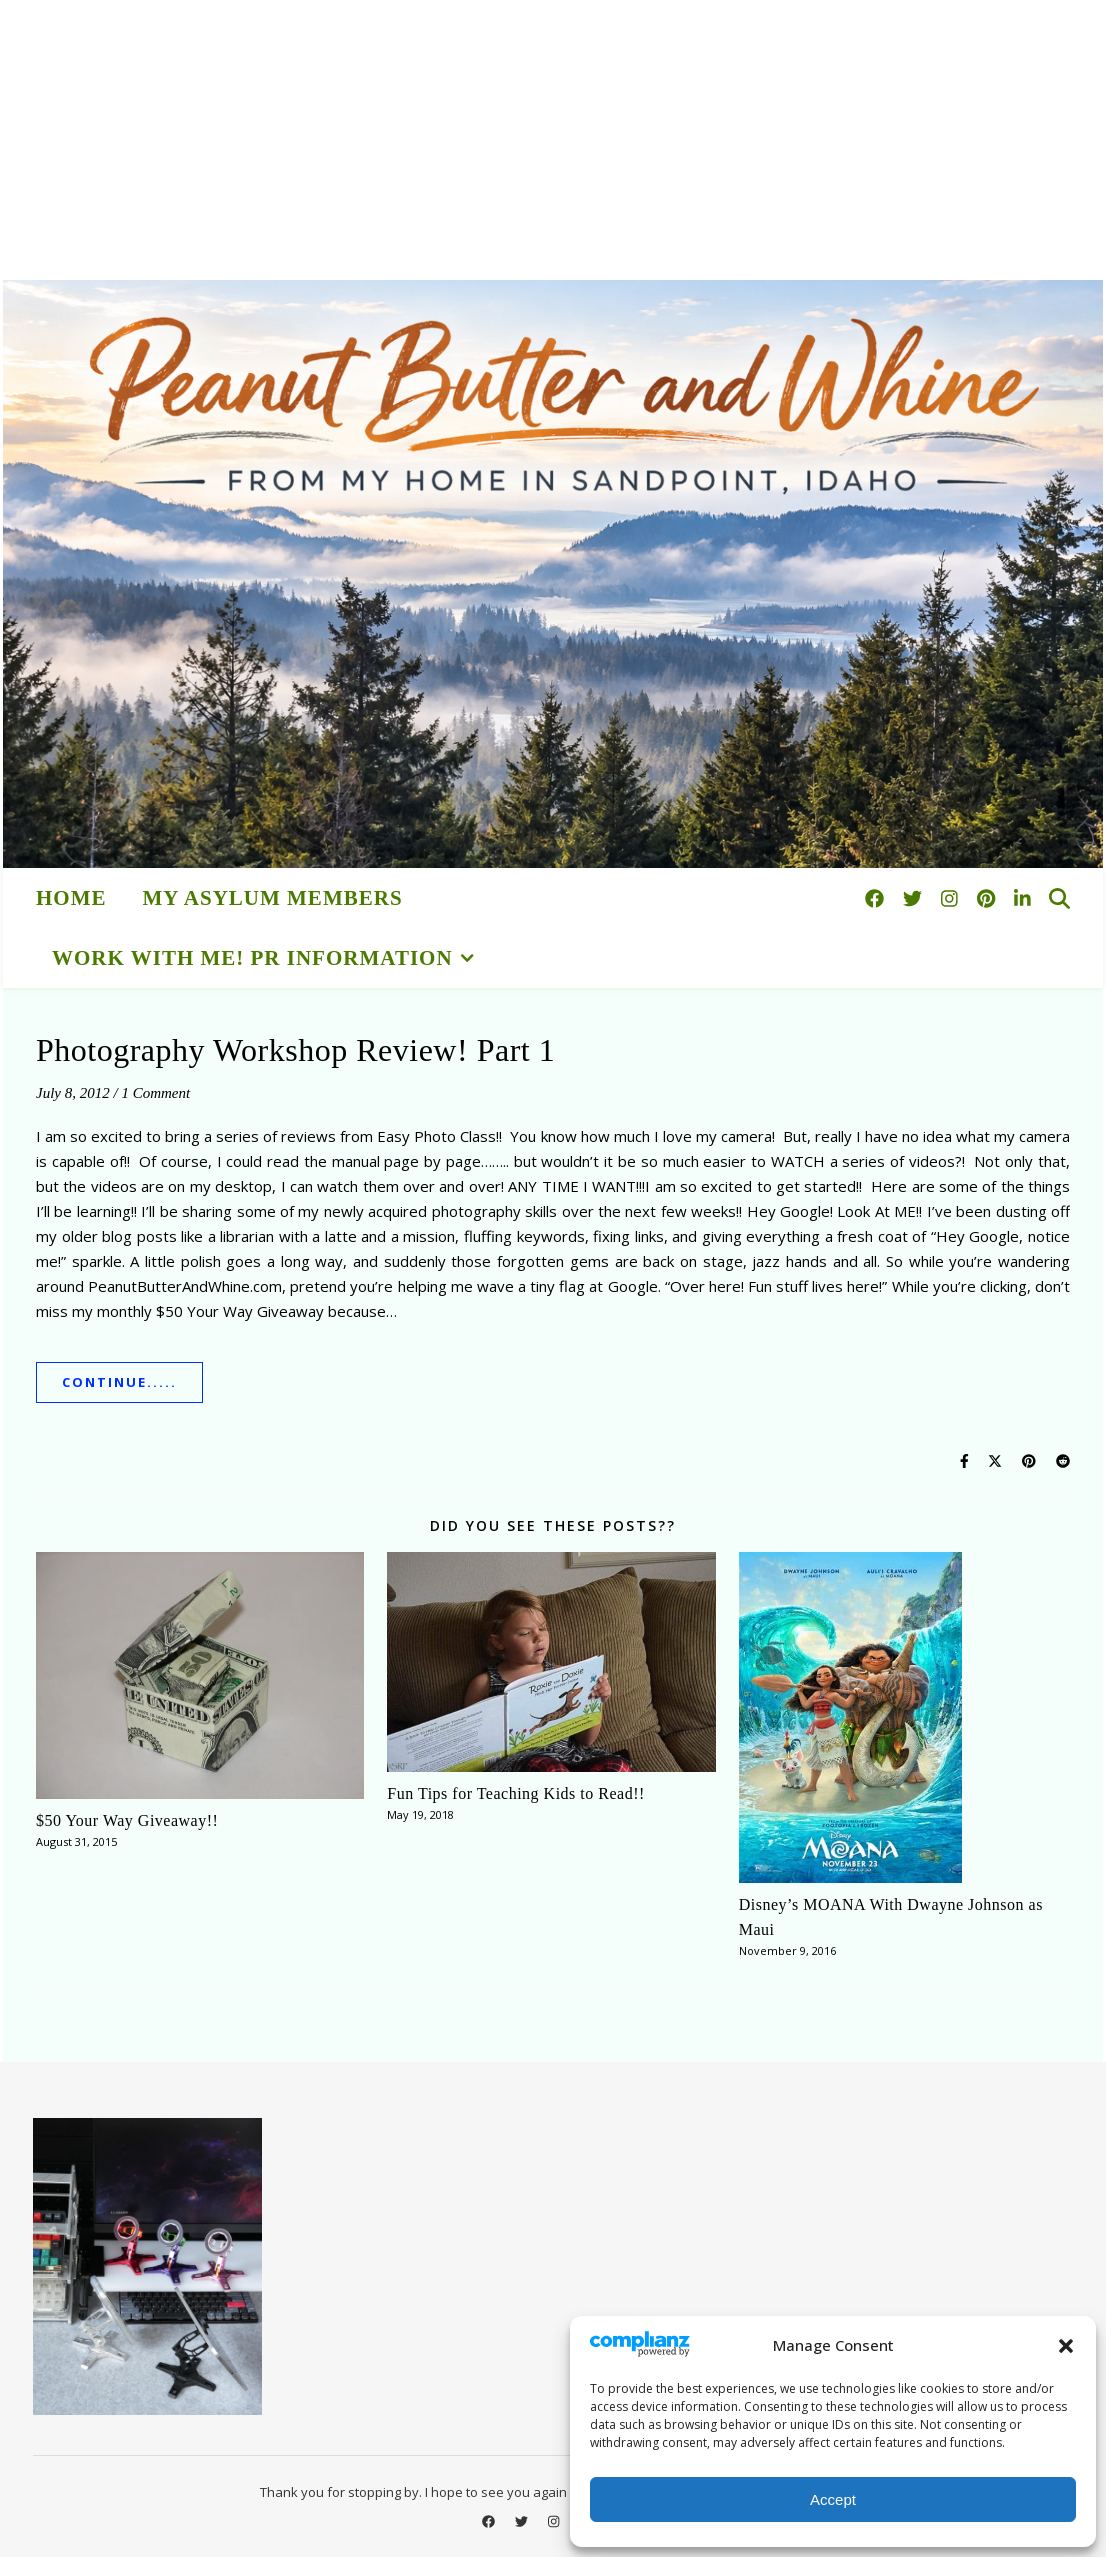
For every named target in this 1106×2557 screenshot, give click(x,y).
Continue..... (119, 1382)
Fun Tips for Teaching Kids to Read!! (515, 1793)
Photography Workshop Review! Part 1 (295, 1050)
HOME (71, 898)
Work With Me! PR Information (252, 958)
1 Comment (155, 1093)
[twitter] (915, 898)
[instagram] (952, 898)
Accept (833, 2499)
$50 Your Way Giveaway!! (127, 1820)
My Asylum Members (273, 898)
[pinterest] (988, 898)
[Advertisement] (553, 140)
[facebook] (877, 898)
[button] (1066, 2346)
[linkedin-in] (1022, 898)
